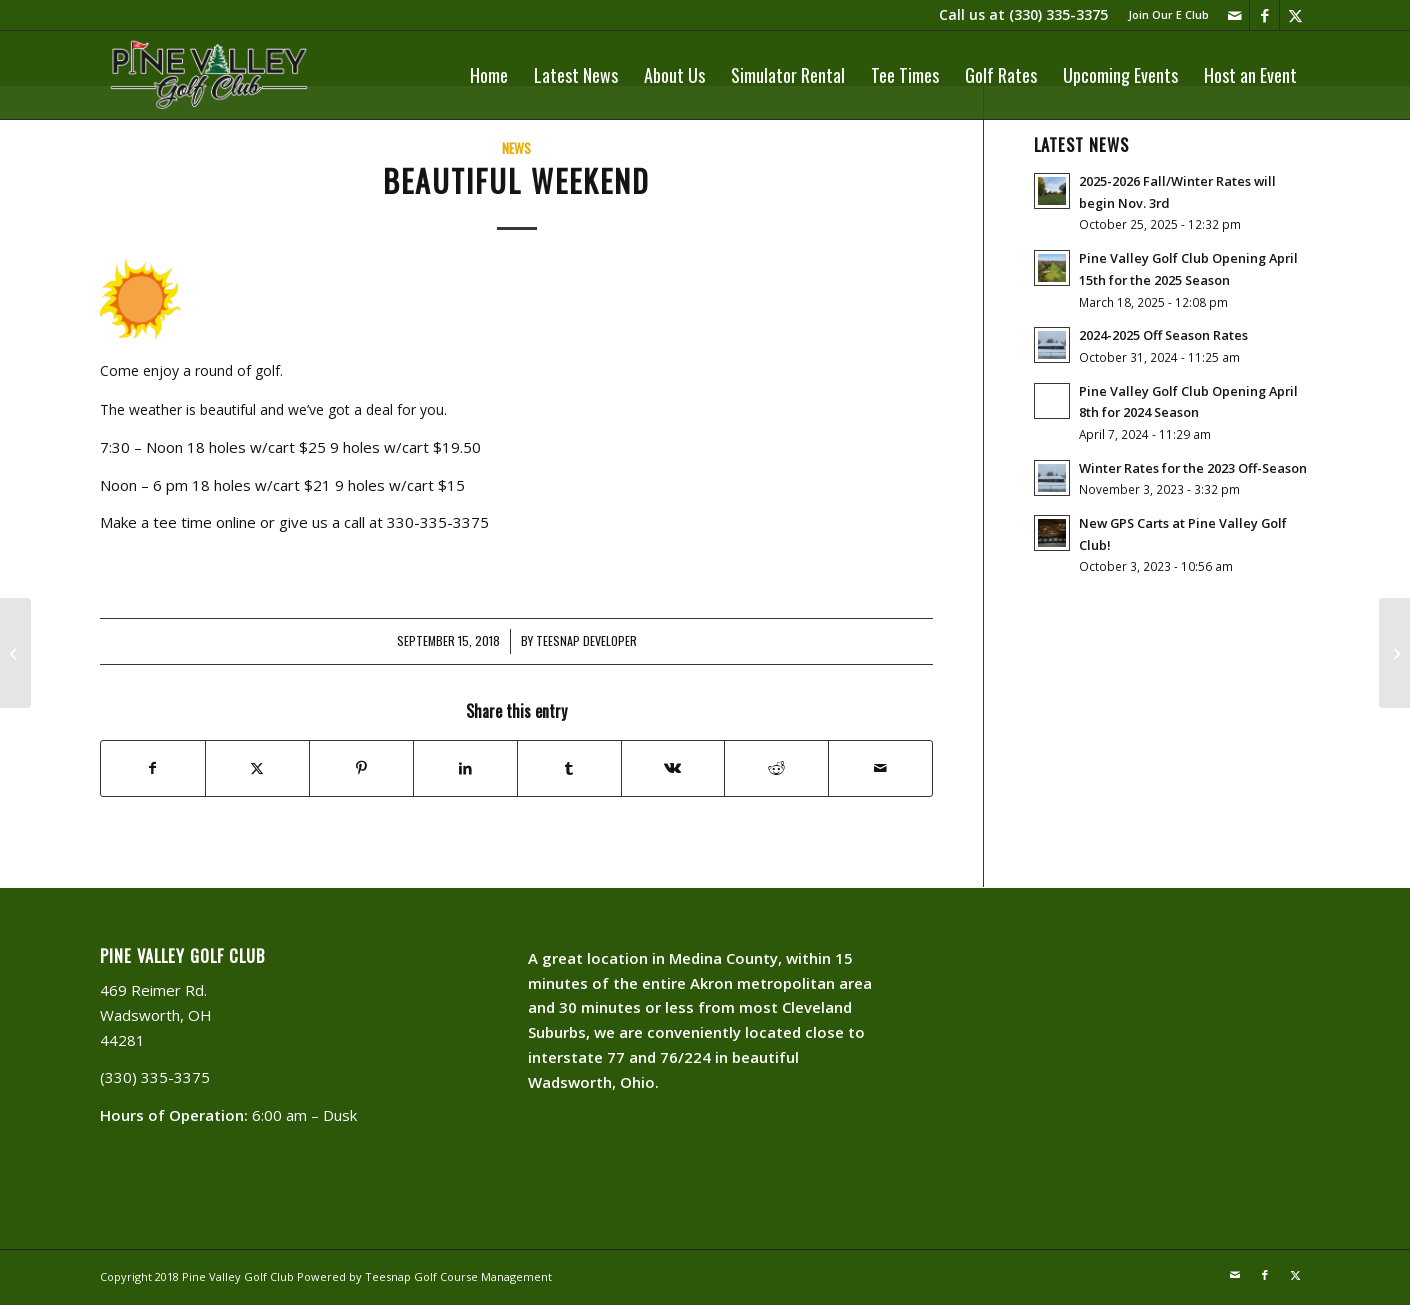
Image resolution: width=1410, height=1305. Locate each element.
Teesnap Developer (586, 641)
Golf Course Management (483, 1276)
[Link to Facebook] (1264, 15)
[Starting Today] (1394, 653)
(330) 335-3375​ (1058, 14)
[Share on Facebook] (153, 768)
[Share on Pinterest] (361, 768)
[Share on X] (257, 768)
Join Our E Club (1168, 14)
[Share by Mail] (880, 768)
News (516, 148)
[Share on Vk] (673, 768)
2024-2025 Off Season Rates (1163, 335)
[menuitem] (1163, 15)
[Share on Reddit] (776, 768)
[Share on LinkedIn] (465, 768)
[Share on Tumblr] (569, 768)
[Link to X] (1295, 15)
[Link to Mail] (1234, 15)
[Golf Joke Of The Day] (15, 653)
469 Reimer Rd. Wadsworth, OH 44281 (156, 1015)
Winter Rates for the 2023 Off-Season (1193, 468)
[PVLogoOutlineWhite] (212, 75)
